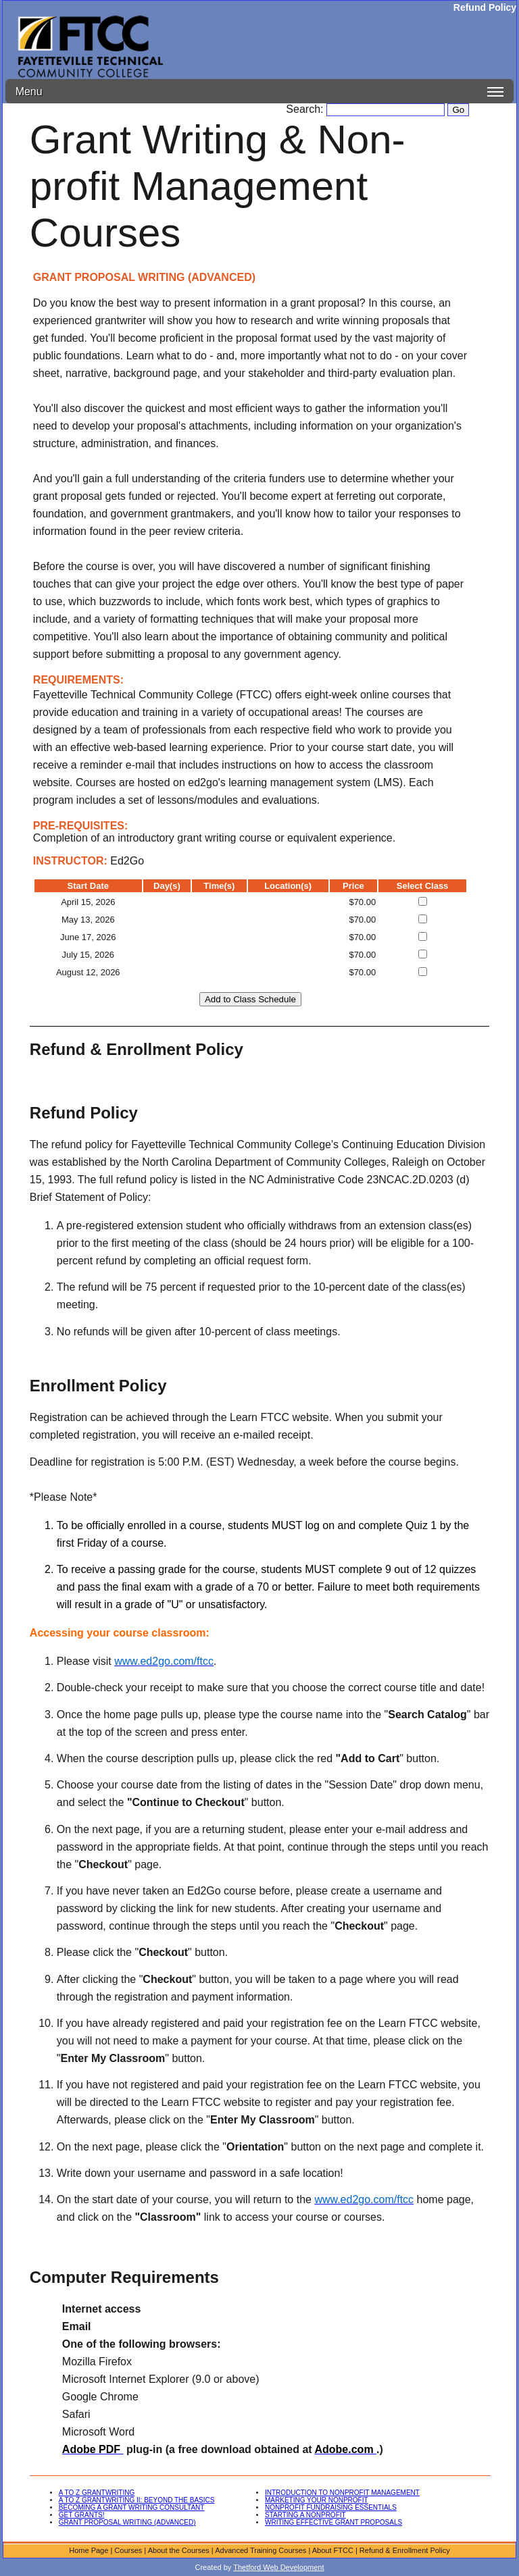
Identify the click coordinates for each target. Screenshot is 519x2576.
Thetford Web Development (278, 2567)
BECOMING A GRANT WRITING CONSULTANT (132, 2507)
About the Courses (178, 2550)
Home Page (88, 2550)
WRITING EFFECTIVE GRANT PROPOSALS (333, 2522)
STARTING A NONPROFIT (305, 2515)
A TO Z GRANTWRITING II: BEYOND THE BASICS (137, 2500)
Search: (306, 109)
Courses (128, 2550)
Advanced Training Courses (260, 2550)
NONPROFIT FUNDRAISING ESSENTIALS (331, 2507)
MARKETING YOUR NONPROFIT (316, 2500)
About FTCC (332, 2550)
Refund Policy (484, 7)
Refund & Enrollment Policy (405, 2550)
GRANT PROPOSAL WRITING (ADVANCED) (127, 2522)
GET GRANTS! (82, 2515)
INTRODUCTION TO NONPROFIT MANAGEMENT (342, 2492)
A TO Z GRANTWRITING (96, 2492)
